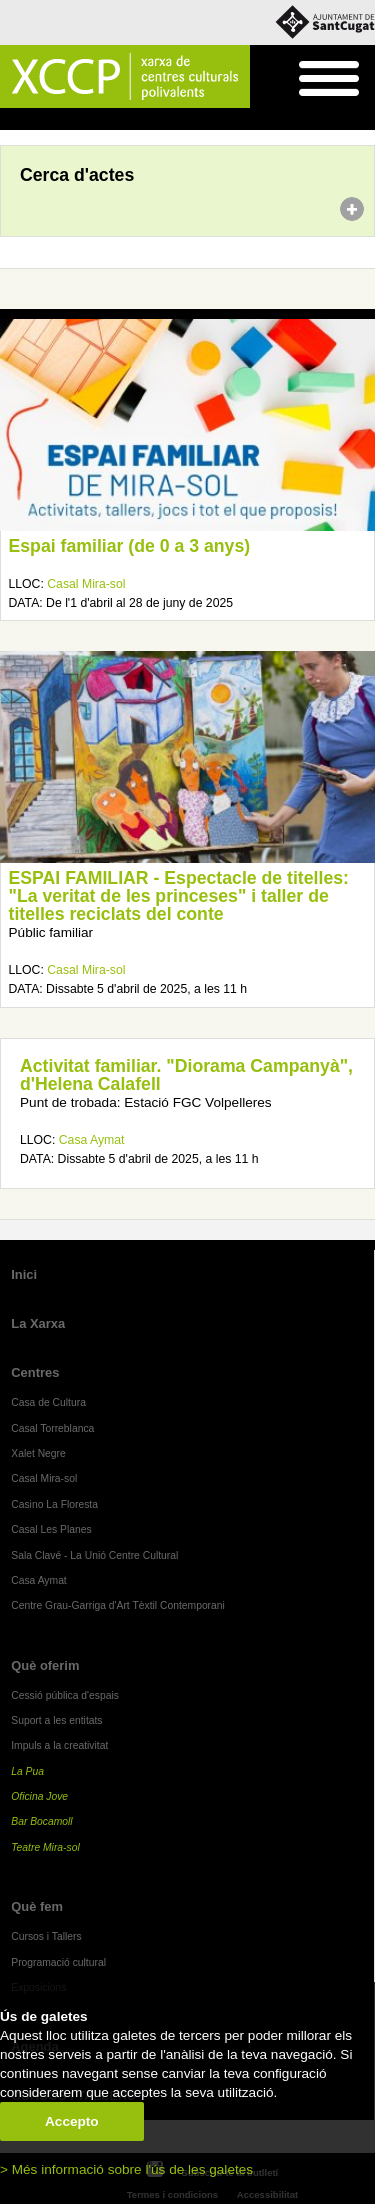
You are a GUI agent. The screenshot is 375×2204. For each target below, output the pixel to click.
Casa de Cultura (48, 1402)
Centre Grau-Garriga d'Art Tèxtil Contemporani (118, 1605)
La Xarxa (38, 1323)
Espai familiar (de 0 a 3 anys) (130, 546)
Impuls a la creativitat (59, 1745)
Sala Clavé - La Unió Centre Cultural (94, 1555)
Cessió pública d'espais (65, 1695)
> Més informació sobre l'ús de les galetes (126, 2169)
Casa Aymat (92, 1140)
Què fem (37, 1906)
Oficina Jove (39, 1796)
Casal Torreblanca (52, 1428)
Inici (10, 120)
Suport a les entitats (56, 1720)
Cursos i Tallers (46, 1936)
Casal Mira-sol (86, 584)
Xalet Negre (38, 1453)
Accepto (72, 2121)
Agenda (53, 120)
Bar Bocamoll (41, 1821)
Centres (35, 1372)
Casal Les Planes (51, 1529)
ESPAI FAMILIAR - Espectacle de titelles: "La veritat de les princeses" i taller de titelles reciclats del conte (179, 895)
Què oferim (45, 1665)
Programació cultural (58, 1962)
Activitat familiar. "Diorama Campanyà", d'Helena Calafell (186, 1075)
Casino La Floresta (54, 1504)
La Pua (27, 1771)
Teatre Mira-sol (45, 1847)
